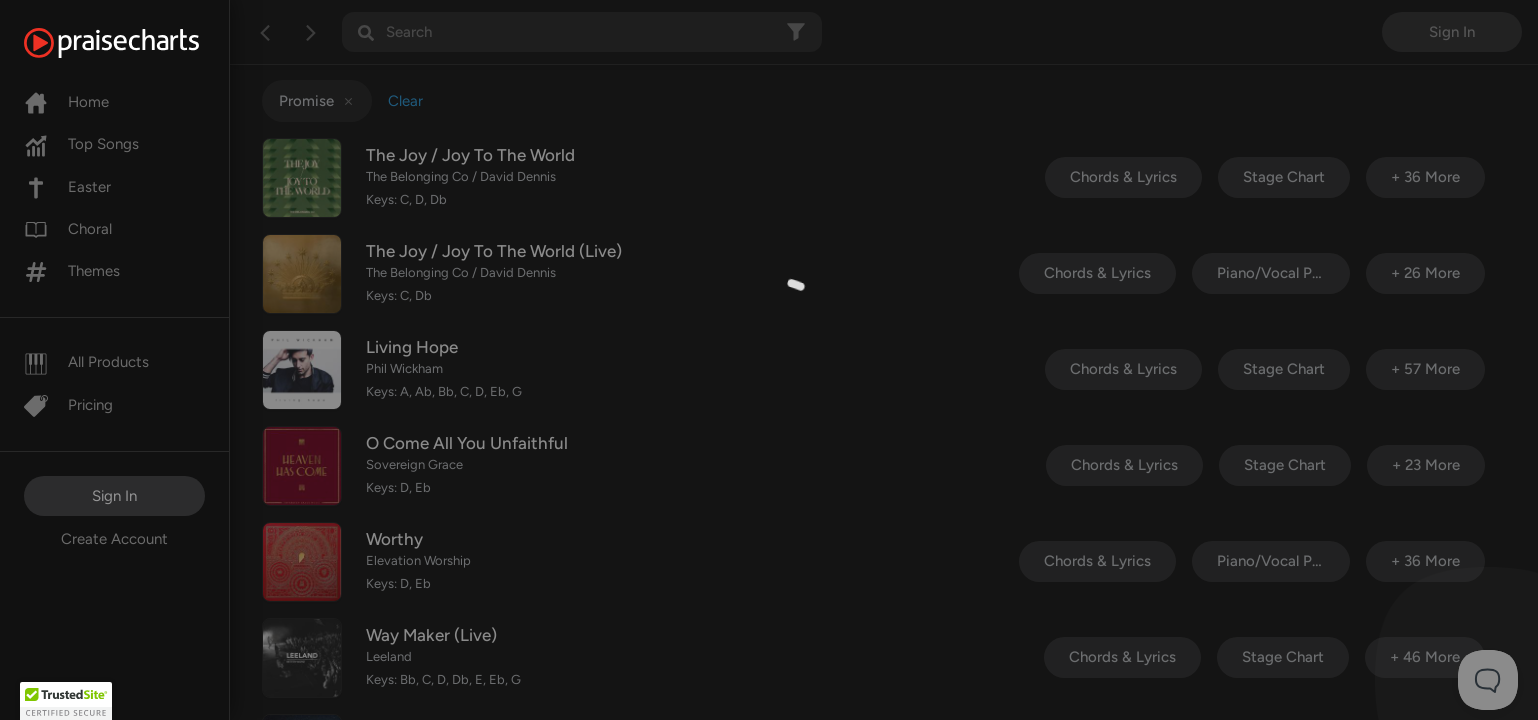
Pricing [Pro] (68, 405)
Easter (67, 187)
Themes (72, 271)
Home (66, 102)
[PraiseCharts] (136, 43)
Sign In (114, 496)
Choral (68, 229)
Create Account (114, 539)
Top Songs (81, 144)
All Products (86, 362)
